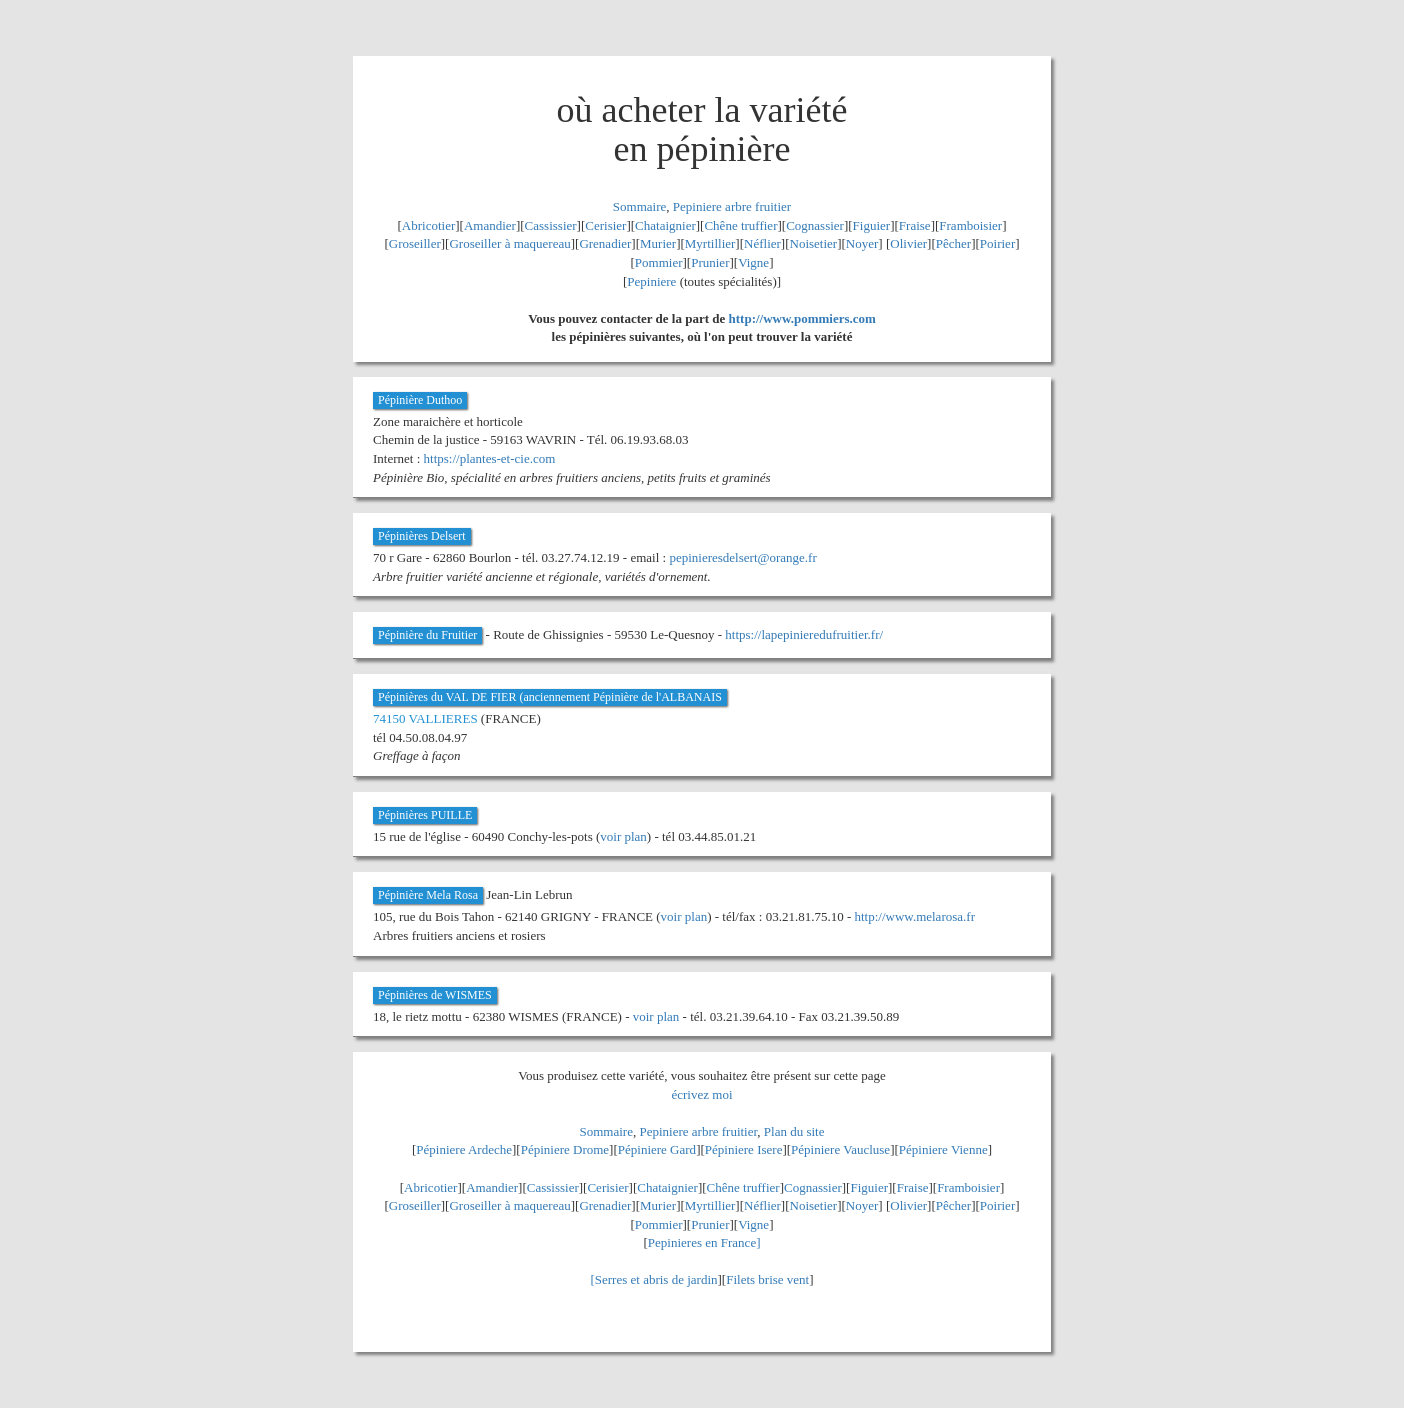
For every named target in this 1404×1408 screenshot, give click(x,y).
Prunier (710, 262)
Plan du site (794, 1131)
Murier (658, 243)
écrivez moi (702, 1094)
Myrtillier (710, 243)
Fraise (915, 225)
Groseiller (415, 243)
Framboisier (970, 225)
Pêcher (953, 243)
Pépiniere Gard (657, 1149)
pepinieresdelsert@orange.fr (742, 557)
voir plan (623, 836)
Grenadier (605, 243)
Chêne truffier (740, 225)
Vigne (753, 262)
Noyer (862, 243)
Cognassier (815, 225)
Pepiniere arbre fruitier (732, 206)
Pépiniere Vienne (943, 1149)
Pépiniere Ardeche (464, 1149)
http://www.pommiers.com (802, 318)
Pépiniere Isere (744, 1149)
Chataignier (665, 225)
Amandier (490, 225)
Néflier (762, 243)
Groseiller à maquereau (509, 243)
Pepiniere (651, 281)
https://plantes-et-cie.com (490, 458)
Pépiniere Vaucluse (840, 1149)
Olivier (908, 243)
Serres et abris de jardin (656, 1279)
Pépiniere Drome (565, 1149)
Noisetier (814, 243)
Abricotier (428, 225)
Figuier (872, 225)
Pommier (659, 262)
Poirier (997, 243)
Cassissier (551, 225)
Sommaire (639, 206)
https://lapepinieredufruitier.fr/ (804, 634)
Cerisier (605, 225)
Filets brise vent (767, 1279)
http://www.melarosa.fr (915, 916)
